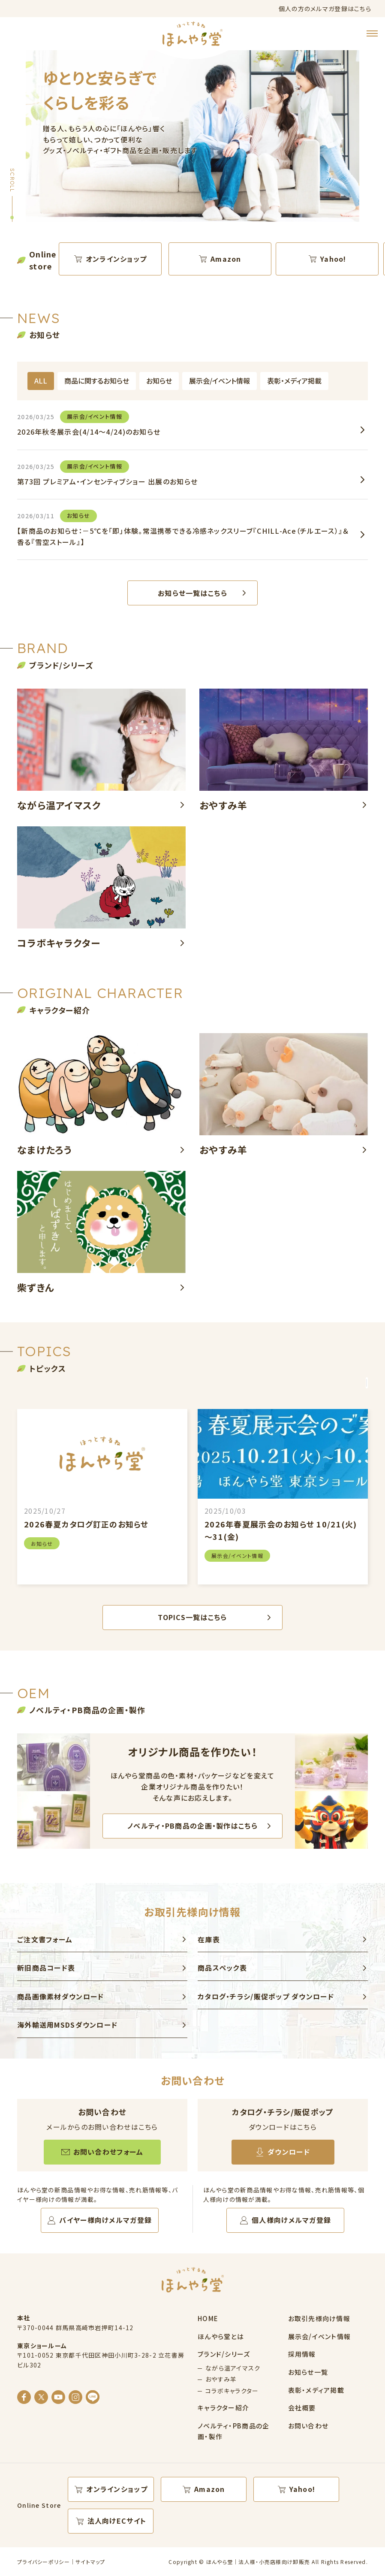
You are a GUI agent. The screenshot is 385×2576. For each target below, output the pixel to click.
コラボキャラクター (232, 2390)
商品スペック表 (222, 1967)
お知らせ (159, 380)
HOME (208, 2318)
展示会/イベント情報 (219, 380)
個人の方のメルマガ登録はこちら (325, 8)
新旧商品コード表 (46, 1967)
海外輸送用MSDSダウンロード (67, 2025)
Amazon (226, 259)
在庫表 (209, 1939)
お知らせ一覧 (308, 2371)
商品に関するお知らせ (96, 380)
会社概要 (302, 2407)
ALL (40, 380)
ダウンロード (289, 2152)
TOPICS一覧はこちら (192, 1617)
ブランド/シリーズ (224, 2353)
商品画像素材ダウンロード (60, 1996)
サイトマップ (90, 2561)
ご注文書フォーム (44, 1939)
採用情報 (302, 2353)
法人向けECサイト (117, 2521)
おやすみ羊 (221, 2379)
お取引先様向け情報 (319, 2318)
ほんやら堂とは (221, 2336)
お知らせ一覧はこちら (192, 593)
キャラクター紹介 (223, 2407)
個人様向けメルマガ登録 (291, 2220)
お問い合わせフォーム (108, 2152)
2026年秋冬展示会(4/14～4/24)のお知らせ (88, 424)
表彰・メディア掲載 (294, 380)
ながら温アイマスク (233, 2368)
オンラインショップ (116, 259)
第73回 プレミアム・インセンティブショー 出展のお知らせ (107, 473)
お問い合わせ (308, 2425)
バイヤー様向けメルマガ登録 (105, 2220)
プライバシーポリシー (43, 2561)
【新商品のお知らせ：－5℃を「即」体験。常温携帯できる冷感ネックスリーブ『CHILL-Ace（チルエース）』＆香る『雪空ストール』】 (183, 528)
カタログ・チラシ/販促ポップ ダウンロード (266, 1996)
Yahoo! (333, 259)
